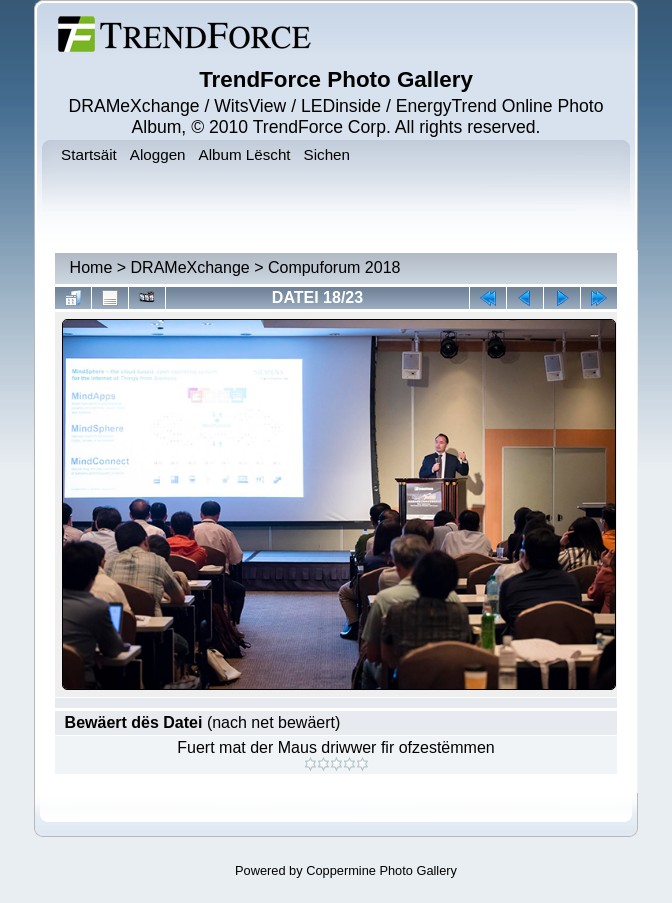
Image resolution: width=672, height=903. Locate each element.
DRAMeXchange (190, 267)
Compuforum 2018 (334, 267)
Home (91, 267)
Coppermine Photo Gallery (381, 870)
